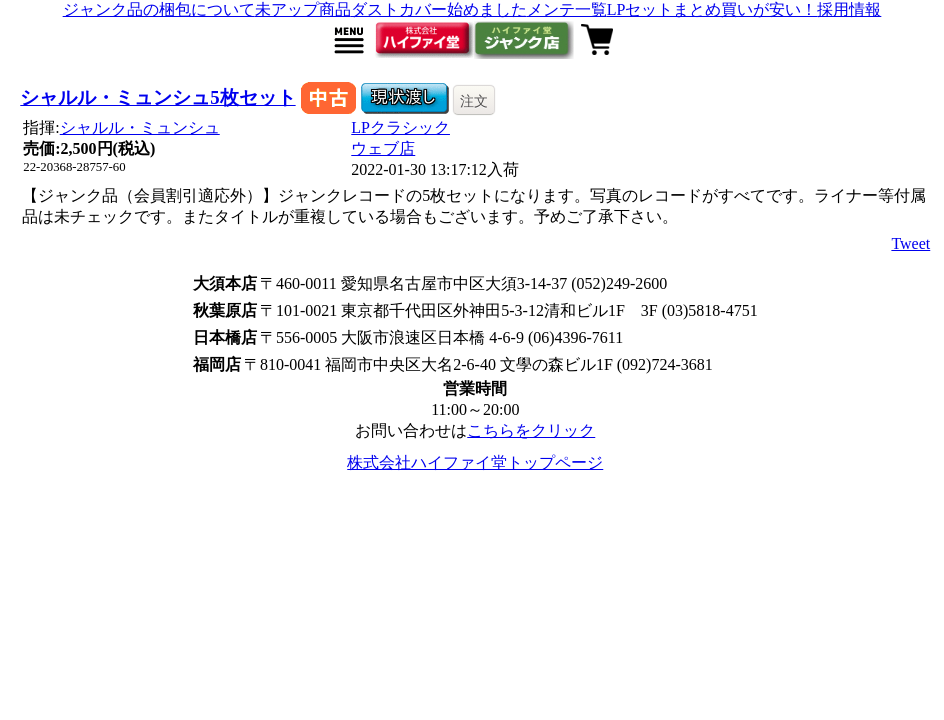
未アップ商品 (303, 9)
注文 (474, 101)
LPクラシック (400, 127)
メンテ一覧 (567, 9)
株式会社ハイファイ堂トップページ (475, 462)
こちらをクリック (531, 430)
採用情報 (849, 9)
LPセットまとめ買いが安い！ (712, 9)
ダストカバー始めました (439, 9)
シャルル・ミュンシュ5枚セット (157, 97)
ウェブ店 (383, 148)
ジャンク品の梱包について (159, 9)
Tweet (910, 243)
